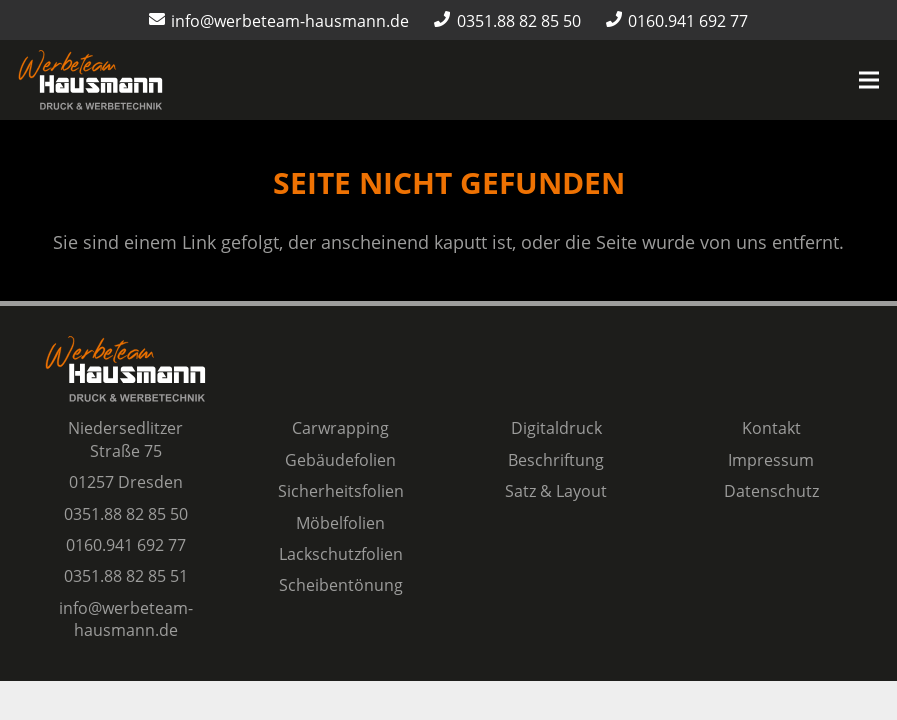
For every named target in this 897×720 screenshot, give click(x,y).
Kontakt (771, 428)
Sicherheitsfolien (341, 491)
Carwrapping (340, 428)
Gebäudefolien (340, 460)
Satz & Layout (556, 491)
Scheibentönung (341, 585)
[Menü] (869, 80)
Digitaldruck (556, 428)
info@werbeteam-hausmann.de (126, 619)
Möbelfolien (340, 523)
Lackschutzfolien (341, 554)
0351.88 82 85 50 (126, 514)
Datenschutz (771, 491)
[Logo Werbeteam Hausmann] (90, 80)
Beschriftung (556, 460)
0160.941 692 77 (126, 545)
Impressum (771, 460)
